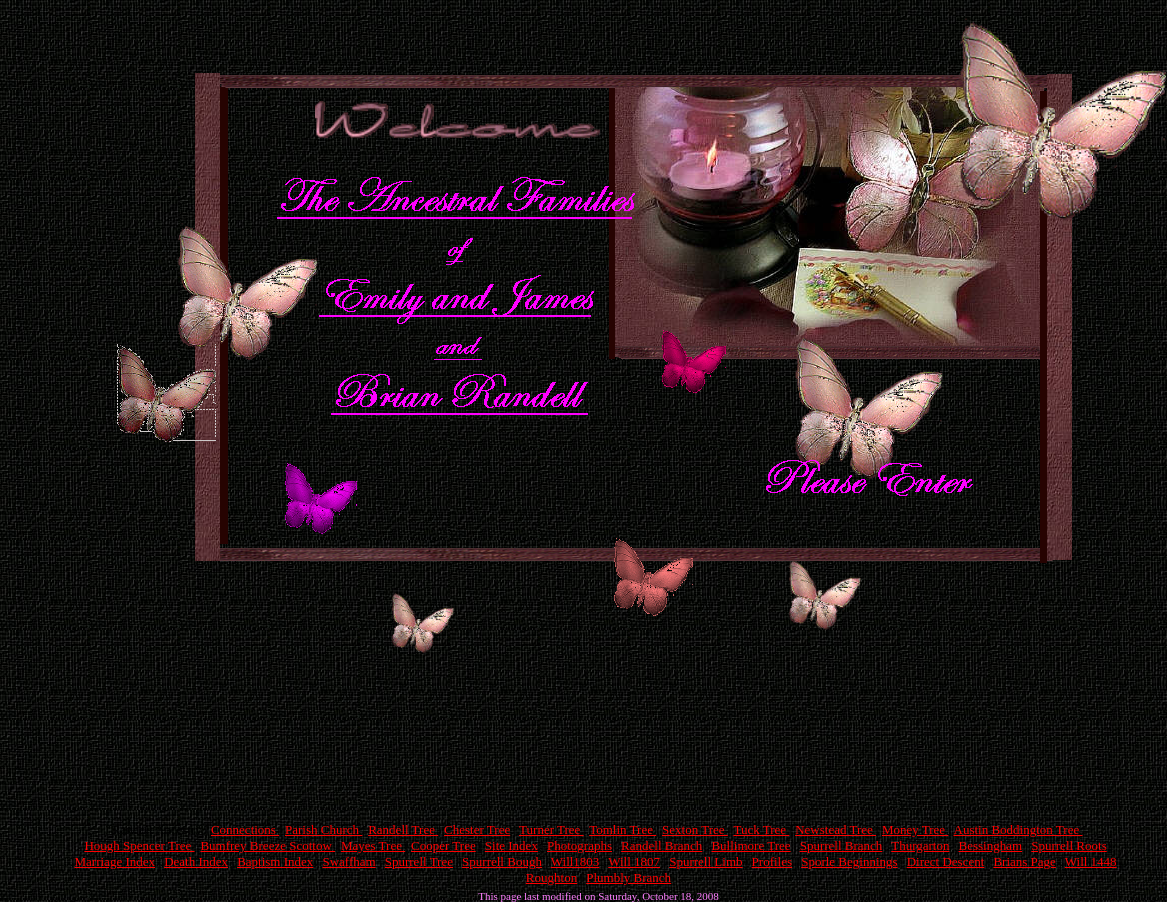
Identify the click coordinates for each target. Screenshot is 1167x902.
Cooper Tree (443, 845)
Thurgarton (920, 845)
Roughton (551, 877)
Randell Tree (403, 829)
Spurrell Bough (502, 861)
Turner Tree (551, 829)
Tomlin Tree (622, 829)
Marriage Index (115, 861)
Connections (245, 829)
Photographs (579, 845)
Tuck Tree (761, 829)
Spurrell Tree (419, 861)
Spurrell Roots (1068, 845)
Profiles (772, 861)
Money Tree (915, 829)
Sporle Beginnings (849, 861)
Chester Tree (477, 829)
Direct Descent (946, 861)
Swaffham (348, 861)
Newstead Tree (835, 829)
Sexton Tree (695, 829)
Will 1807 (634, 861)
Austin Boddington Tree (1018, 829)
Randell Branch (661, 845)
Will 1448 (1091, 861)
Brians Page (1024, 861)
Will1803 (575, 861)
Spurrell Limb (705, 861)
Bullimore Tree (750, 845)
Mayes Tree (373, 845)
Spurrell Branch (841, 845)
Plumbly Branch (628, 877)
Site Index (511, 845)
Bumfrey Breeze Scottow (267, 845)
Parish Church (323, 829)
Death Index (196, 861)
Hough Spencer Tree (139, 845)
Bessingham (991, 845)
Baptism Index (275, 861)
